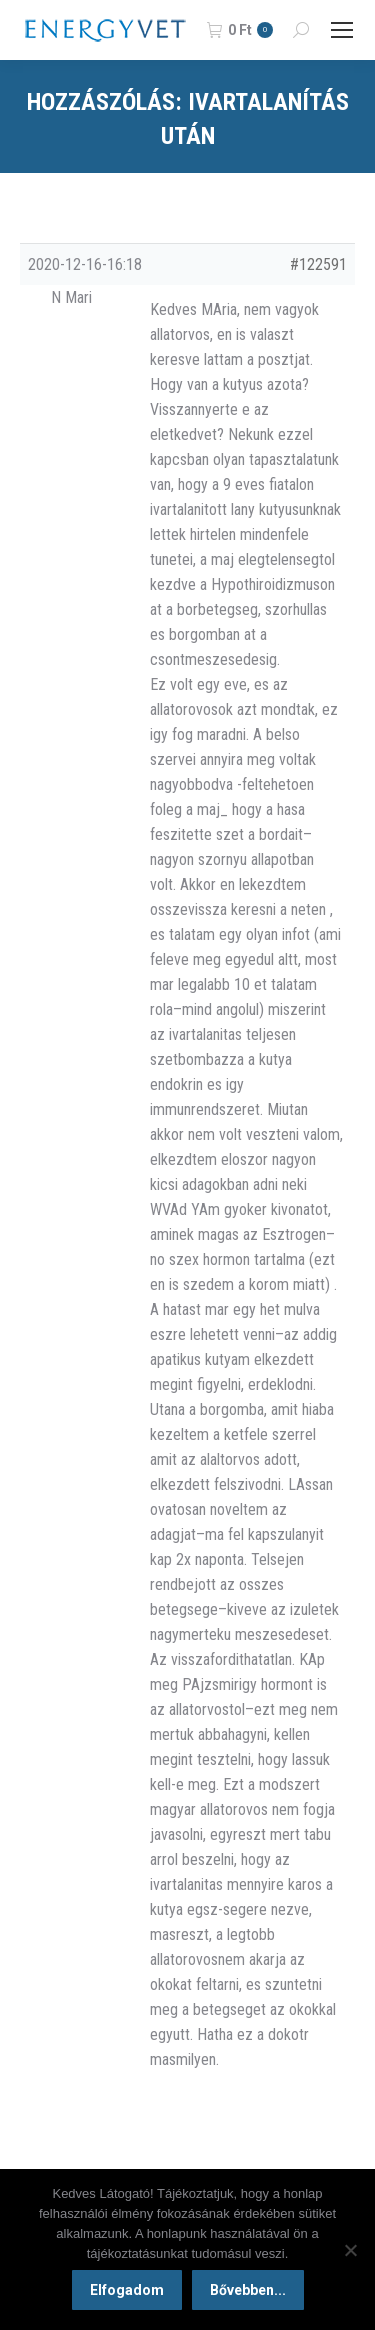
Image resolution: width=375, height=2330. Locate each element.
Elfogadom (127, 2290)
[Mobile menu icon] (342, 30)
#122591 (318, 264)
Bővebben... (248, 2290)
